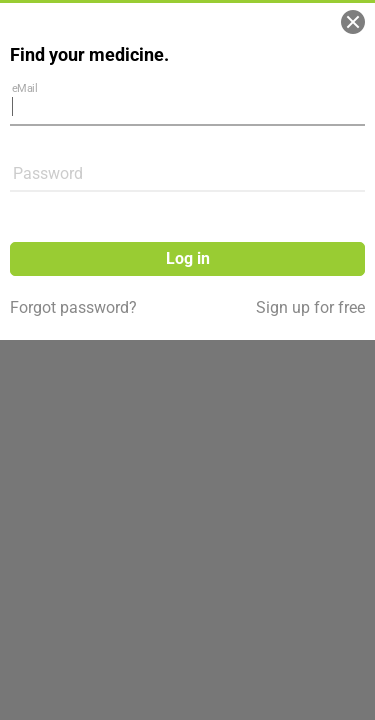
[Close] (353, 22)
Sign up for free (310, 307)
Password (48, 173)
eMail (25, 87)
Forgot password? (73, 307)
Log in (188, 258)
